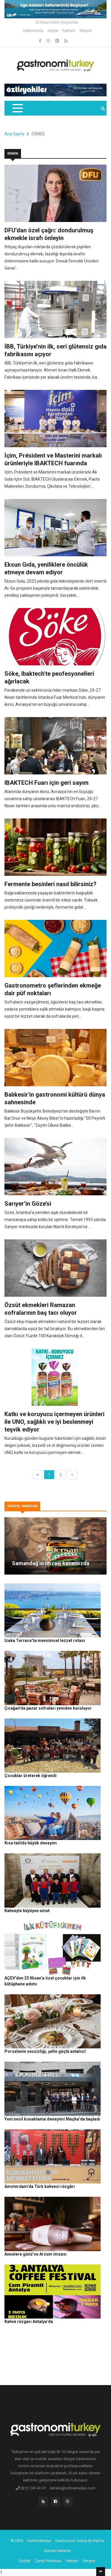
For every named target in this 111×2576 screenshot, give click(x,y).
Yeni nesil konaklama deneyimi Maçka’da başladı (52, 2119)
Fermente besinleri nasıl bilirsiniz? (50, 884)
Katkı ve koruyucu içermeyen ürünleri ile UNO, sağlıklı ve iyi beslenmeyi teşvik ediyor (54, 1422)
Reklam (68, 30)
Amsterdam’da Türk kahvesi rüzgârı (39, 2186)
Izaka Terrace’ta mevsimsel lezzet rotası (44, 1640)
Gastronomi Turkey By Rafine (79, 2540)
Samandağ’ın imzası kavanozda (50, 1563)
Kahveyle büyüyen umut (27, 1910)
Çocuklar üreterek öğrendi (30, 1775)
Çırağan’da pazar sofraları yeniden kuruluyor (48, 1708)
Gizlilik (24, 2561)
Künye (53, 30)
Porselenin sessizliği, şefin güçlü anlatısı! (45, 2051)
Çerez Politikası (48, 2561)
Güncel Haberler (57, 2551)
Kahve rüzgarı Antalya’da (28, 2321)
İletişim (86, 30)
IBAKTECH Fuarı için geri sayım (46, 782)
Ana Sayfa (14, 134)
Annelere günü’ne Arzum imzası (35, 2254)
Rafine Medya (39, 2540)
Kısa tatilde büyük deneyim (30, 1843)
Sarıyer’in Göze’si (27, 1203)
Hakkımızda (33, 30)
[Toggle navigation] (17, 108)
